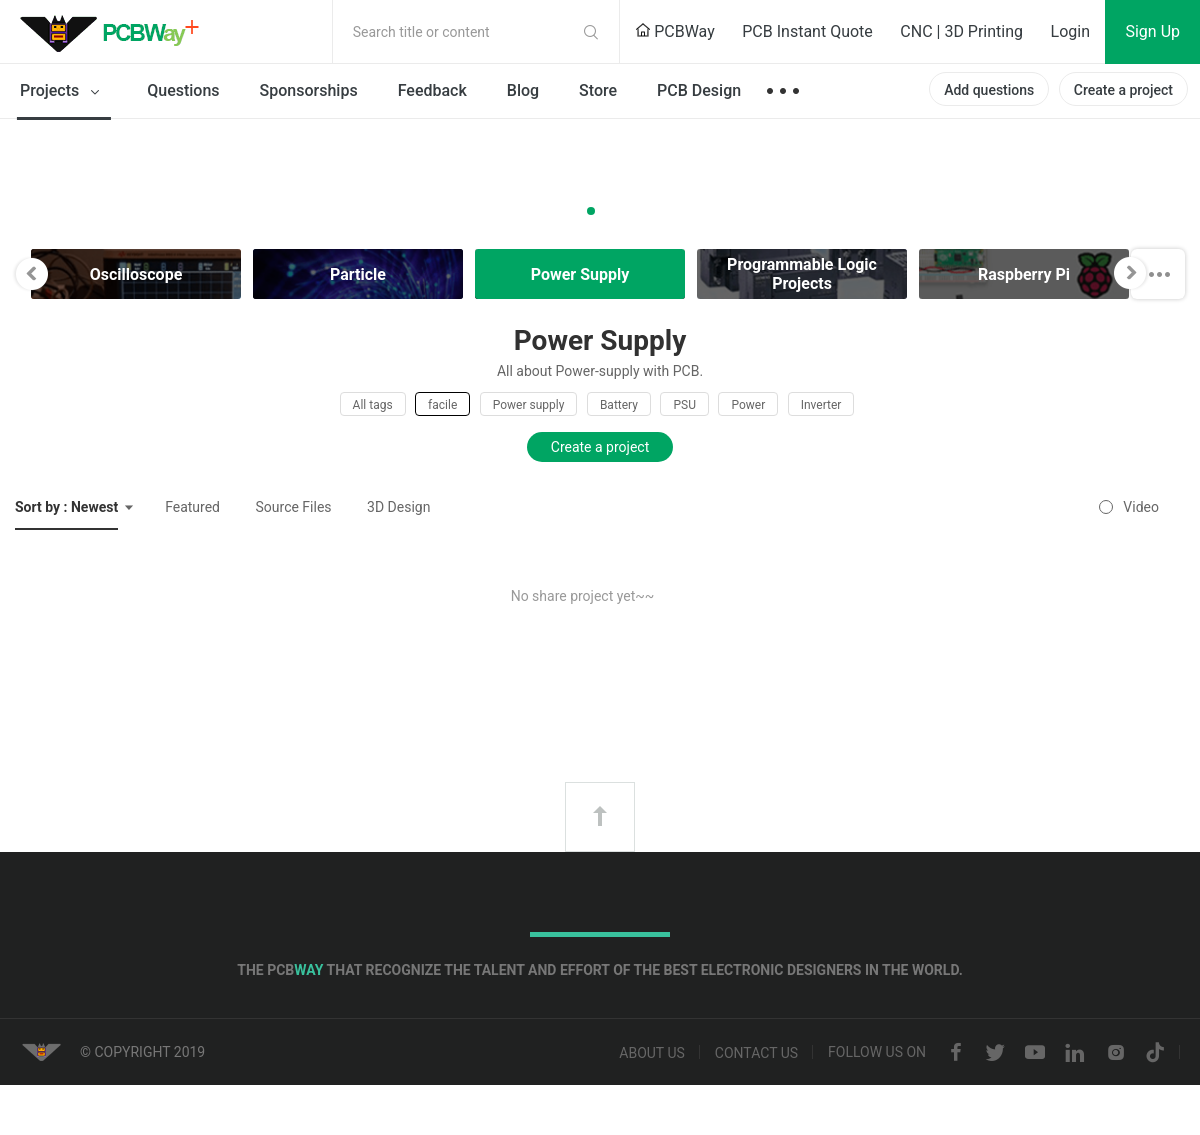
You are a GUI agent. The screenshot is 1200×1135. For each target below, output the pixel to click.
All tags (373, 405)
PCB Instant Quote (807, 31)
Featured (192, 507)
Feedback (432, 90)
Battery (619, 405)
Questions (183, 90)
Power (748, 405)
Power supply (529, 405)
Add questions (989, 90)
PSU (684, 405)
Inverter (821, 405)
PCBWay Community (115, 32)
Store (598, 90)
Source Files (294, 507)
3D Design (398, 507)
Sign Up (1152, 31)
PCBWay (675, 31)
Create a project (1123, 90)
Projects (63, 92)
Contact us (756, 1053)
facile (442, 405)
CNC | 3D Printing (961, 31)
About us (652, 1053)
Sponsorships (309, 90)
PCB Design (699, 90)
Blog (523, 90)
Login (1070, 31)
